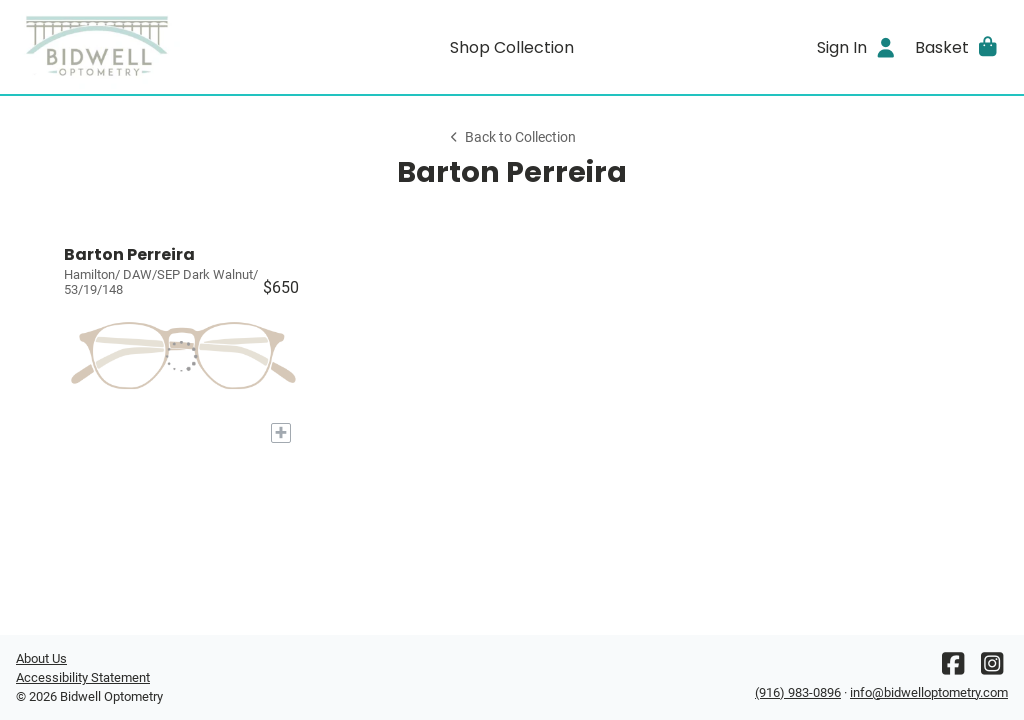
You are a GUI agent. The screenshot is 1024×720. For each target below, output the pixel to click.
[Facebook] (953, 668)
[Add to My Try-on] (281, 433)
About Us (41, 658)
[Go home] (140, 47)
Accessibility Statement (83, 677)
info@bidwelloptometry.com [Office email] (929, 692)
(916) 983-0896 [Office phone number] (798, 692)
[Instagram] (992, 668)
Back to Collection (512, 137)
